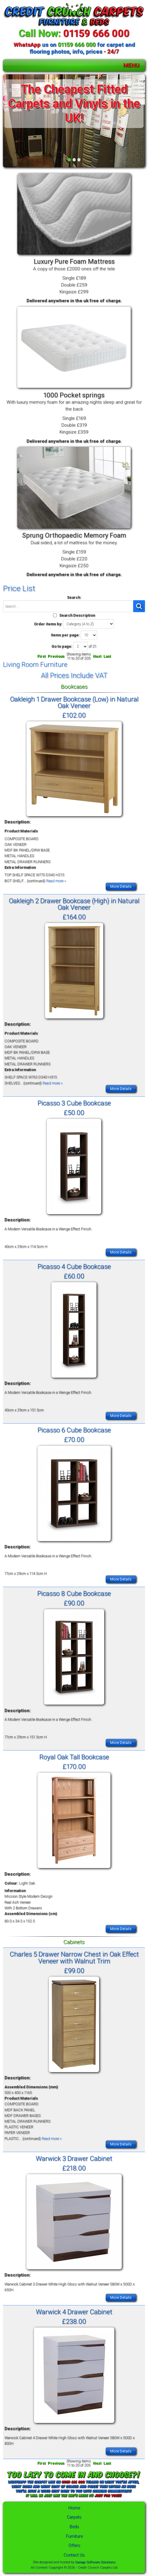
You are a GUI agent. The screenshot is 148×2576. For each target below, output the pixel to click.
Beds (74, 2526)
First (41, 656)
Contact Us (74, 2555)
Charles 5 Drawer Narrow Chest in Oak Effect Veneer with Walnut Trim (74, 1957)
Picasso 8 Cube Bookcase (74, 1593)
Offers (74, 2545)
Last (107, 656)
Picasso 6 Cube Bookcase (74, 1430)
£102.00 (74, 715)
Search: (74, 597)
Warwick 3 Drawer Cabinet (74, 2158)
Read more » (56, 881)
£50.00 (74, 1112)
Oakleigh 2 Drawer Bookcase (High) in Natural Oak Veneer (74, 904)
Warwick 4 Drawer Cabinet (74, 2312)
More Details (121, 886)
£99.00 (74, 1970)
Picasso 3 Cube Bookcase (74, 1103)
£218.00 (74, 2168)
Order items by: (48, 624)
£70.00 (74, 1439)
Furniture (74, 2536)
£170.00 (74, 1766)
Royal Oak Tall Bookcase (74, 1757)
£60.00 (74, 1276)
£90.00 (74, 1603)
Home (74, 2507)
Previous (56, 656)
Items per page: (65, 635)
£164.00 (74, 917)
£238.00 (74, 2321)
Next (97, 656)
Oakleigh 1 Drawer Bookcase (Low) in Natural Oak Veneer (74, 702)
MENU (131, 65)
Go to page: (62, 646)
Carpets (74, 2517)
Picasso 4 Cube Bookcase (74, 1266)
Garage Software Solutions (95, 2562)
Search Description (77, 615)
